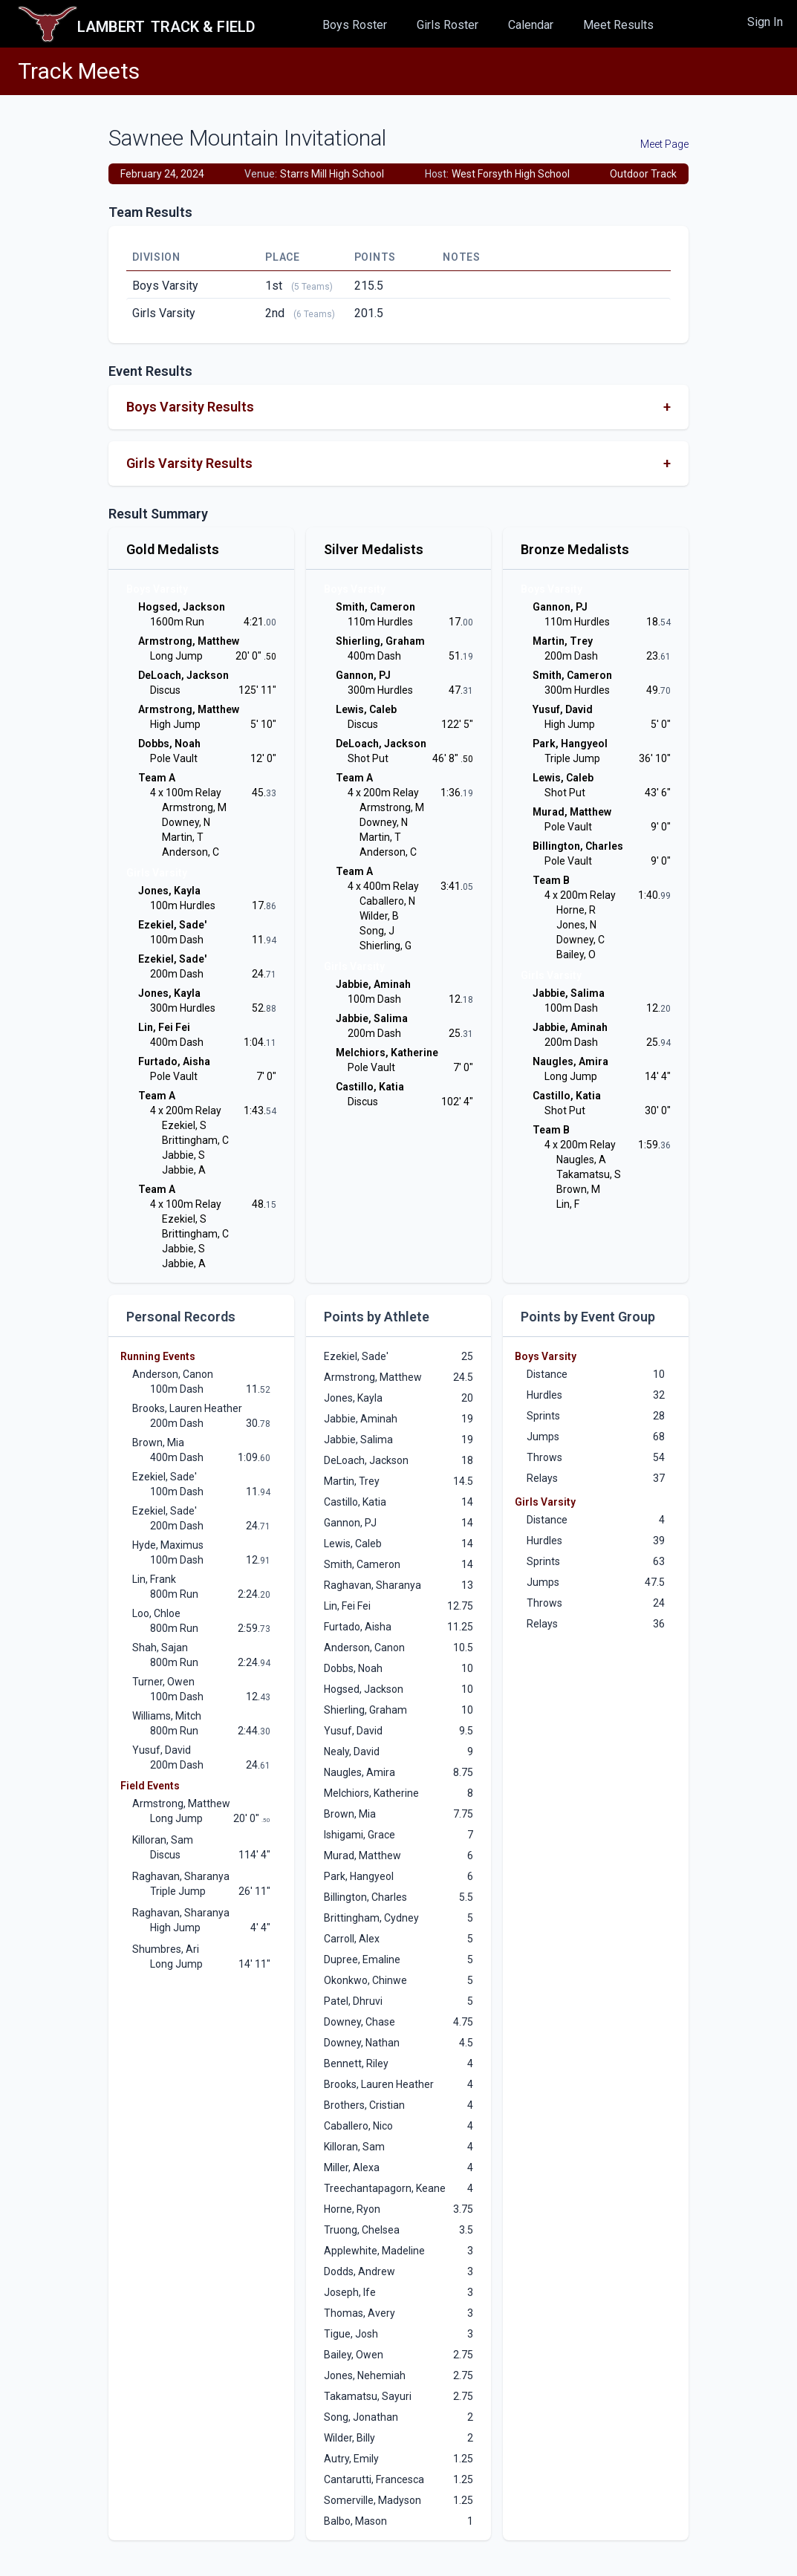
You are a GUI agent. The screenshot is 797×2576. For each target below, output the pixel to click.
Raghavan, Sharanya (181, 1876)
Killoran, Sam (162, 1840)
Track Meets (79, 71)
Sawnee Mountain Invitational (247, 138)
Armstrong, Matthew (181, 1803)
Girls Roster (447, 25)
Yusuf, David (161, 1750)
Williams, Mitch (166, 1716)
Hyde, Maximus (168, 1545)
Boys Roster (354, 25)
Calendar (530, 25)
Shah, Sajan (160, 1647)
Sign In (765, 22)
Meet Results (618, 25)
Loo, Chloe (156, 1613)
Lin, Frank (154, 1579)
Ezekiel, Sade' (164, 1477)
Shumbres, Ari (165, 1949)
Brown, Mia (158, 1442)
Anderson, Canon (172, 1374)
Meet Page (664, 144)
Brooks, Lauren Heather (187, 1408)
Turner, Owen (163, 1682)
